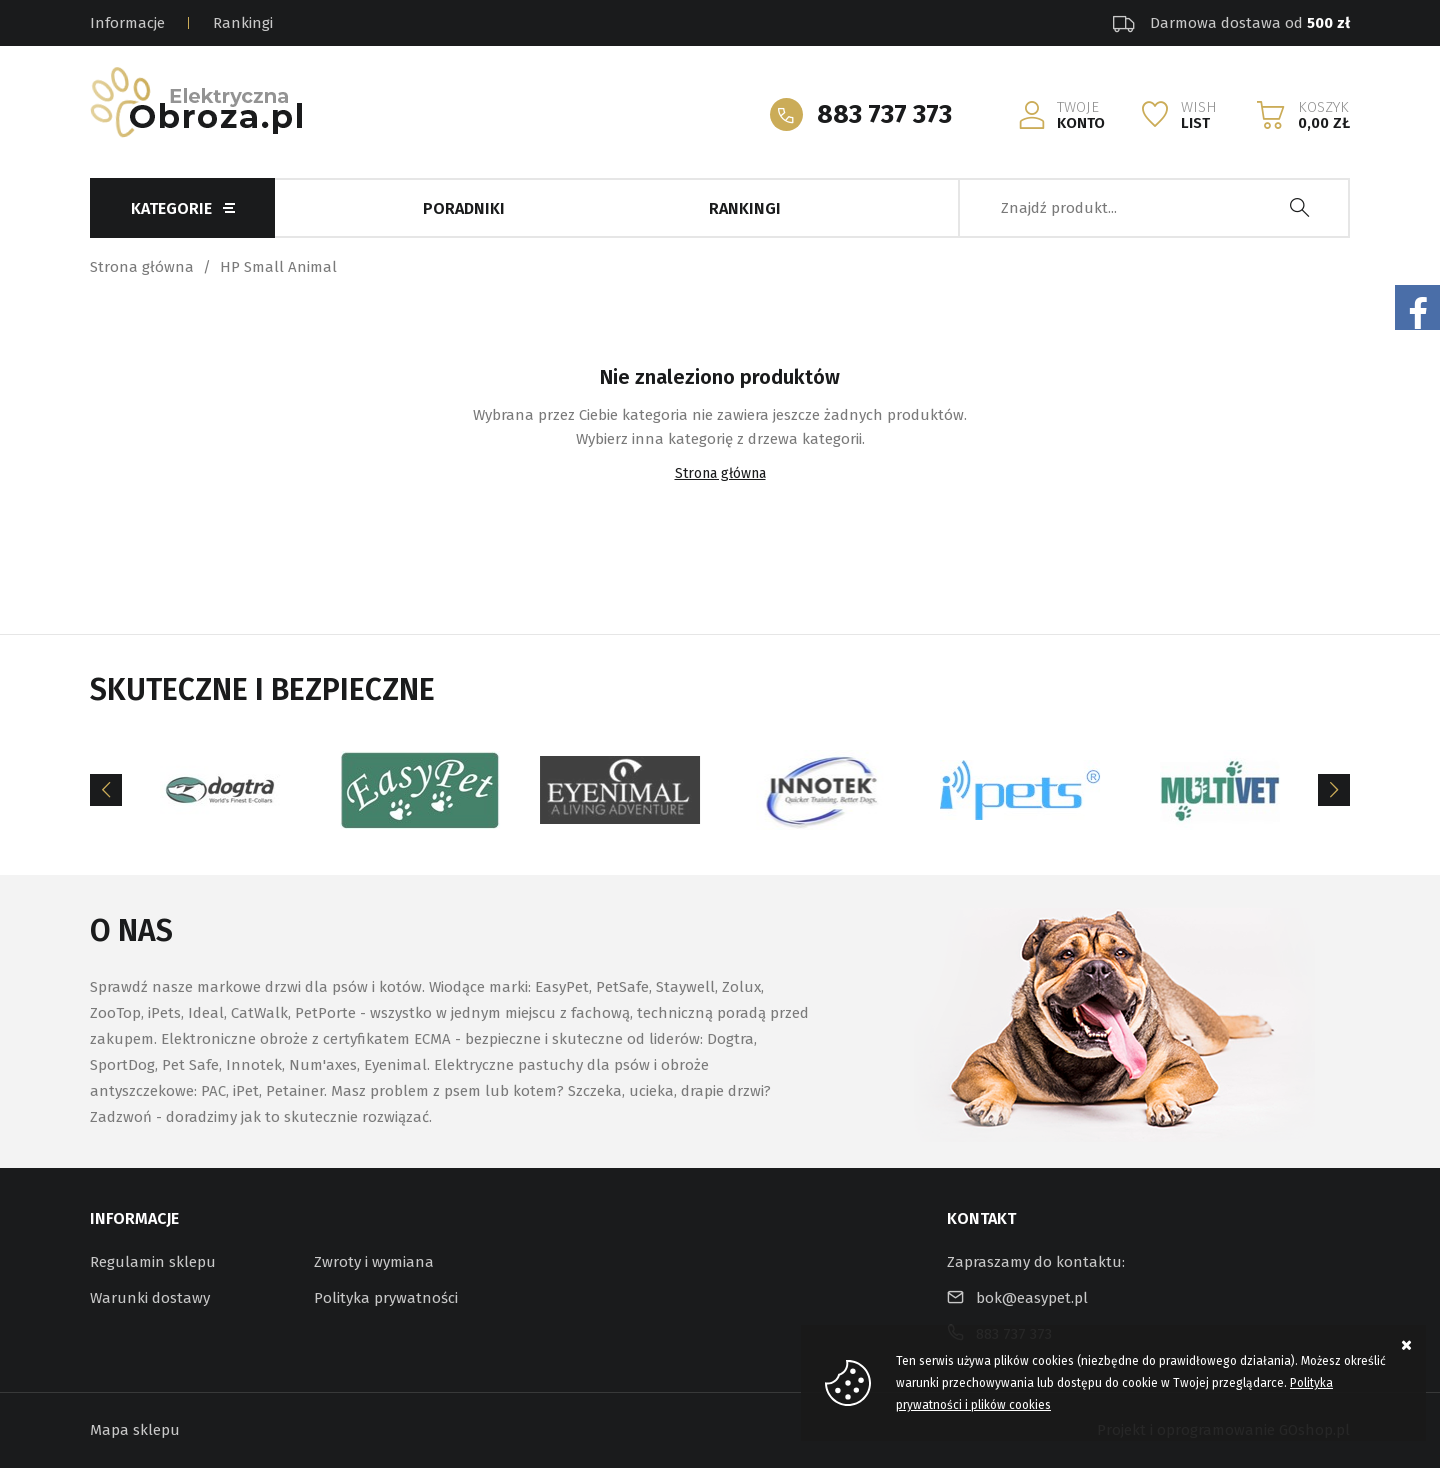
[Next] (1334, 790)
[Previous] (106, 790)
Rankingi (243, 23)
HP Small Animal (278, 267)
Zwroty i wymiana (374, 1262)
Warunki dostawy (150, 1298)
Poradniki (464, 208)
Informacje (127, 23)
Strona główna (142, 267)
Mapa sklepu (135, 1430)
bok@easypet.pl (1032, 1298)
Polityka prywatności (386, 1298)
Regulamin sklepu (153, 1262)
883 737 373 (884, 114)
